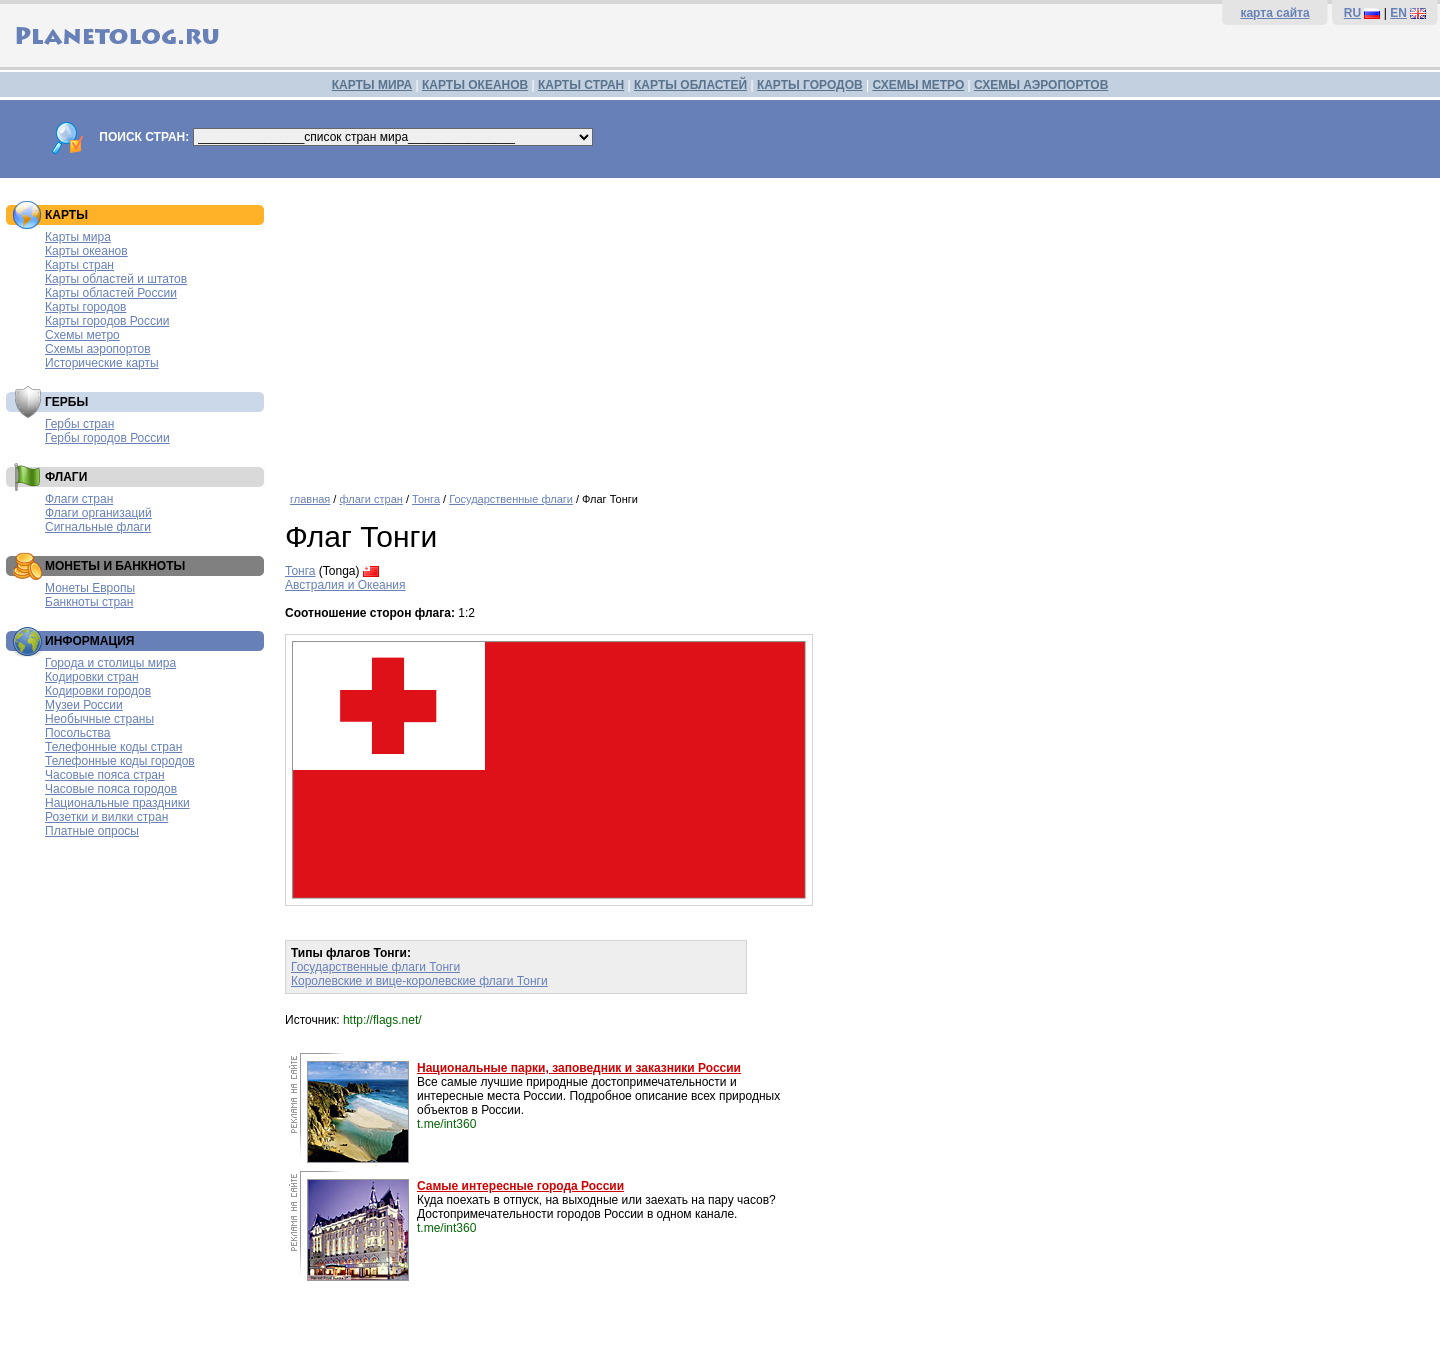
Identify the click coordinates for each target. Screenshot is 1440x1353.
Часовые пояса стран (105, 775)
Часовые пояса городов (111, 789)
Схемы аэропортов (98, 349)
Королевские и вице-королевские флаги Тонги (419, 981)
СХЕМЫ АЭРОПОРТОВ (1041, 85)
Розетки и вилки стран (106, 817)
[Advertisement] (857, 328)
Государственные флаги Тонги (375, 967)
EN (1398, 13)
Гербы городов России (107, 438)
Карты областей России (111, 293)
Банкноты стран (89, 602)
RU (1352, 13)
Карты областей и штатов (116, 279)
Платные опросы (92, 831)
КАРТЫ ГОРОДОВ (810, 85)
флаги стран (370, 499)
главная (310, 499)
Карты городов (85, 307)
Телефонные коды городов (120, 761)
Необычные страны (99, 719)
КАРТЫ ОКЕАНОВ (475, 85)
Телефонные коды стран (113, 747)
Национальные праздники (117, 803)
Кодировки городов (98, 691)
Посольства (78, 733)
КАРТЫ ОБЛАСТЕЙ (690, 85)
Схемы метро (82, 335)
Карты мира (78, 237)
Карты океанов (86, 251)
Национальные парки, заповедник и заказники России (579, 1068)
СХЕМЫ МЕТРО (918, 85)
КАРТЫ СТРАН (581, 85)
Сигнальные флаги (98, 527)
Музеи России (84, 705)
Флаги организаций (98, 513)
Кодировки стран (92, 677)
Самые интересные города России (520, 1186)
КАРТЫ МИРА (372, 85)
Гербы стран (79, 424)
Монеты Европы (90, 588)
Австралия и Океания (345, 585)
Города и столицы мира (110, 663)
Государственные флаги (511, 499)
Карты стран (79, 265)
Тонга (426, 499)
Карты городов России (107, 321)
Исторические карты (102, 363)
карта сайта (1274, 13)
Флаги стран (79, 499)
